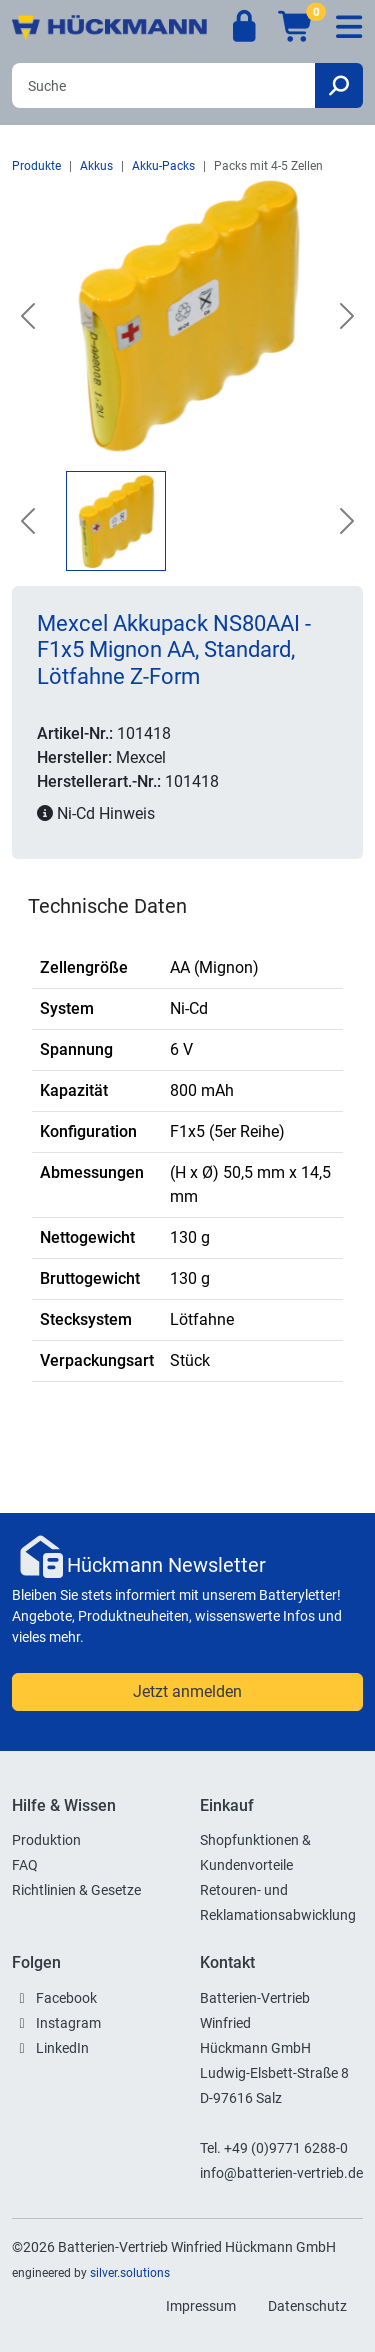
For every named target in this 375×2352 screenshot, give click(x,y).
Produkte (36, 166)
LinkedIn (62, 2048)
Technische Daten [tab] (107, 906)
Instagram (68, 2023)
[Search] (163, 85)
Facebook (66, 1998)
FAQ (25, 1865)
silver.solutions (130, 2273)
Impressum (201, 2306)
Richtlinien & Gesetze (76, 1890)
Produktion (46, 1840)
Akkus (96, 166)
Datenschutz (307, 2306)
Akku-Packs (163, 166)
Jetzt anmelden (187, 1691)
